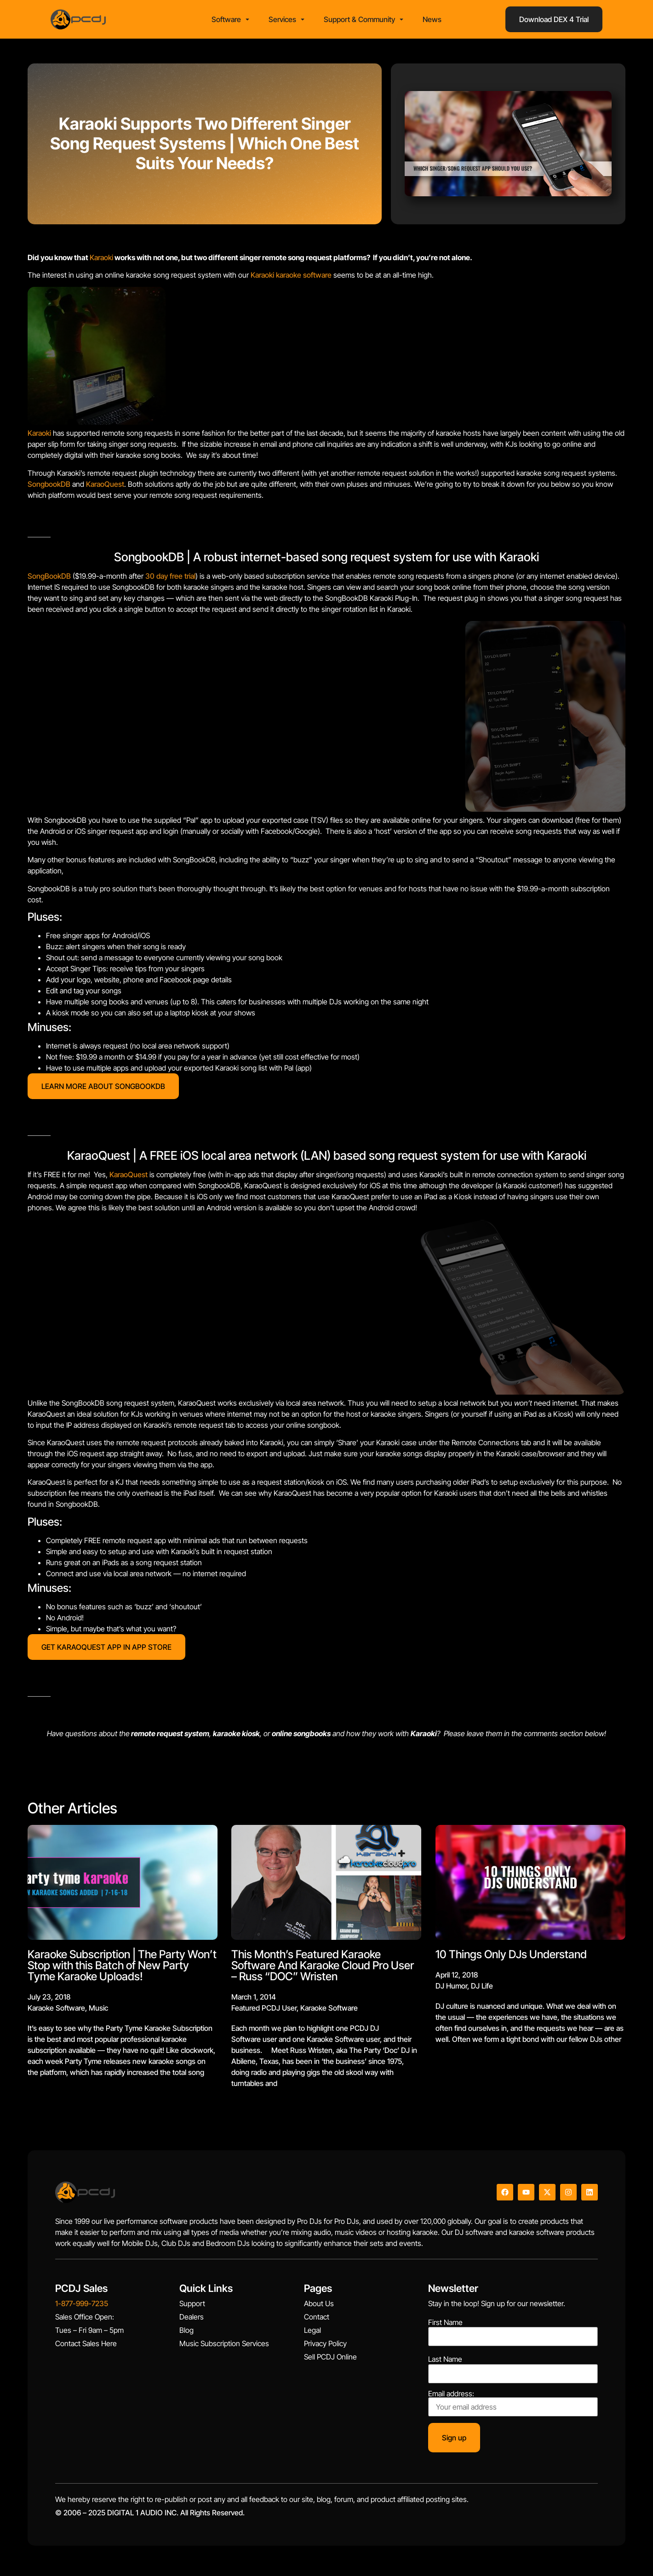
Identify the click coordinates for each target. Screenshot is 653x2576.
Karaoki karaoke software (291, 277)
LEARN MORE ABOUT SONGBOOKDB (103, 1089)
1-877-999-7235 (81, 2306)
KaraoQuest (105, 486)
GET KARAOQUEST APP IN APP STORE (106, 1649)
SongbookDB (49, 486)
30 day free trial (170, 578)
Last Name (445, 2362)
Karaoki (101, 260)
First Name (445, 2325)
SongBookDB (49, 578)
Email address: (513, 2406)
